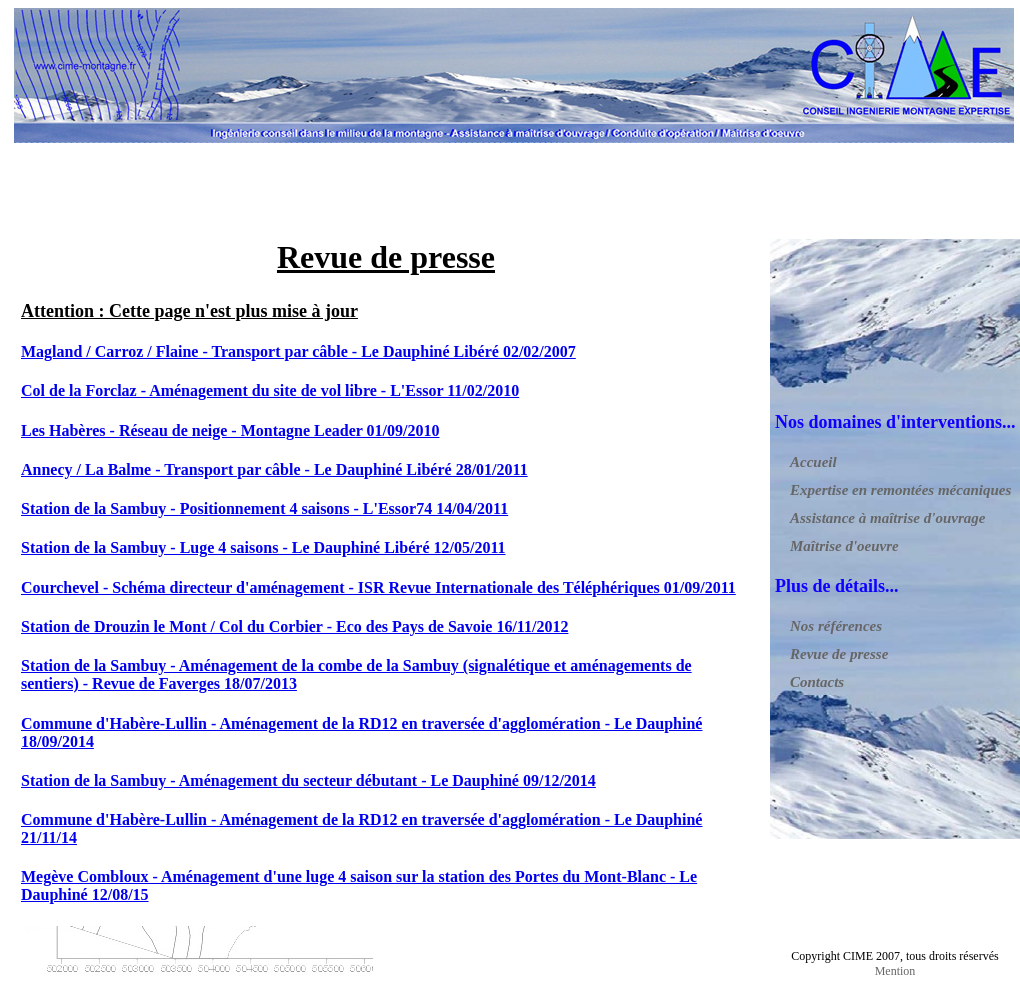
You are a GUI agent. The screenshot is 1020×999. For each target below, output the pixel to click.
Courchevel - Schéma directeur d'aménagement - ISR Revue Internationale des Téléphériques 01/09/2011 (378, 587)
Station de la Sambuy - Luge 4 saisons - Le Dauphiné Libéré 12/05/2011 (263, 547)
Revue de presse (839, 654)
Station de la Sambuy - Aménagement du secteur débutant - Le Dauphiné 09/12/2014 (308, 780)
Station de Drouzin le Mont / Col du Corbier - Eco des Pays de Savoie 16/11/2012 (294, 626)
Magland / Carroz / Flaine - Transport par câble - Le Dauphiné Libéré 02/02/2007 (298, 351)
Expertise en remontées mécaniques (900, 490)
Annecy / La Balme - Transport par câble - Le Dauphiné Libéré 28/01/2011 (274, 469)
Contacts (817, 682)
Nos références (836, 626)
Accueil (813, 462)
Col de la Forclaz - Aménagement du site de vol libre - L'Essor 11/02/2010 (270, 390)
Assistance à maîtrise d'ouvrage (887, 518)
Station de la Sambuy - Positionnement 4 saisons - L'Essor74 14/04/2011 (264, 508)
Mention (895, 971)
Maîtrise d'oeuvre (844, 546)
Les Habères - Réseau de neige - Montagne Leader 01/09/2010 (230, 430)
